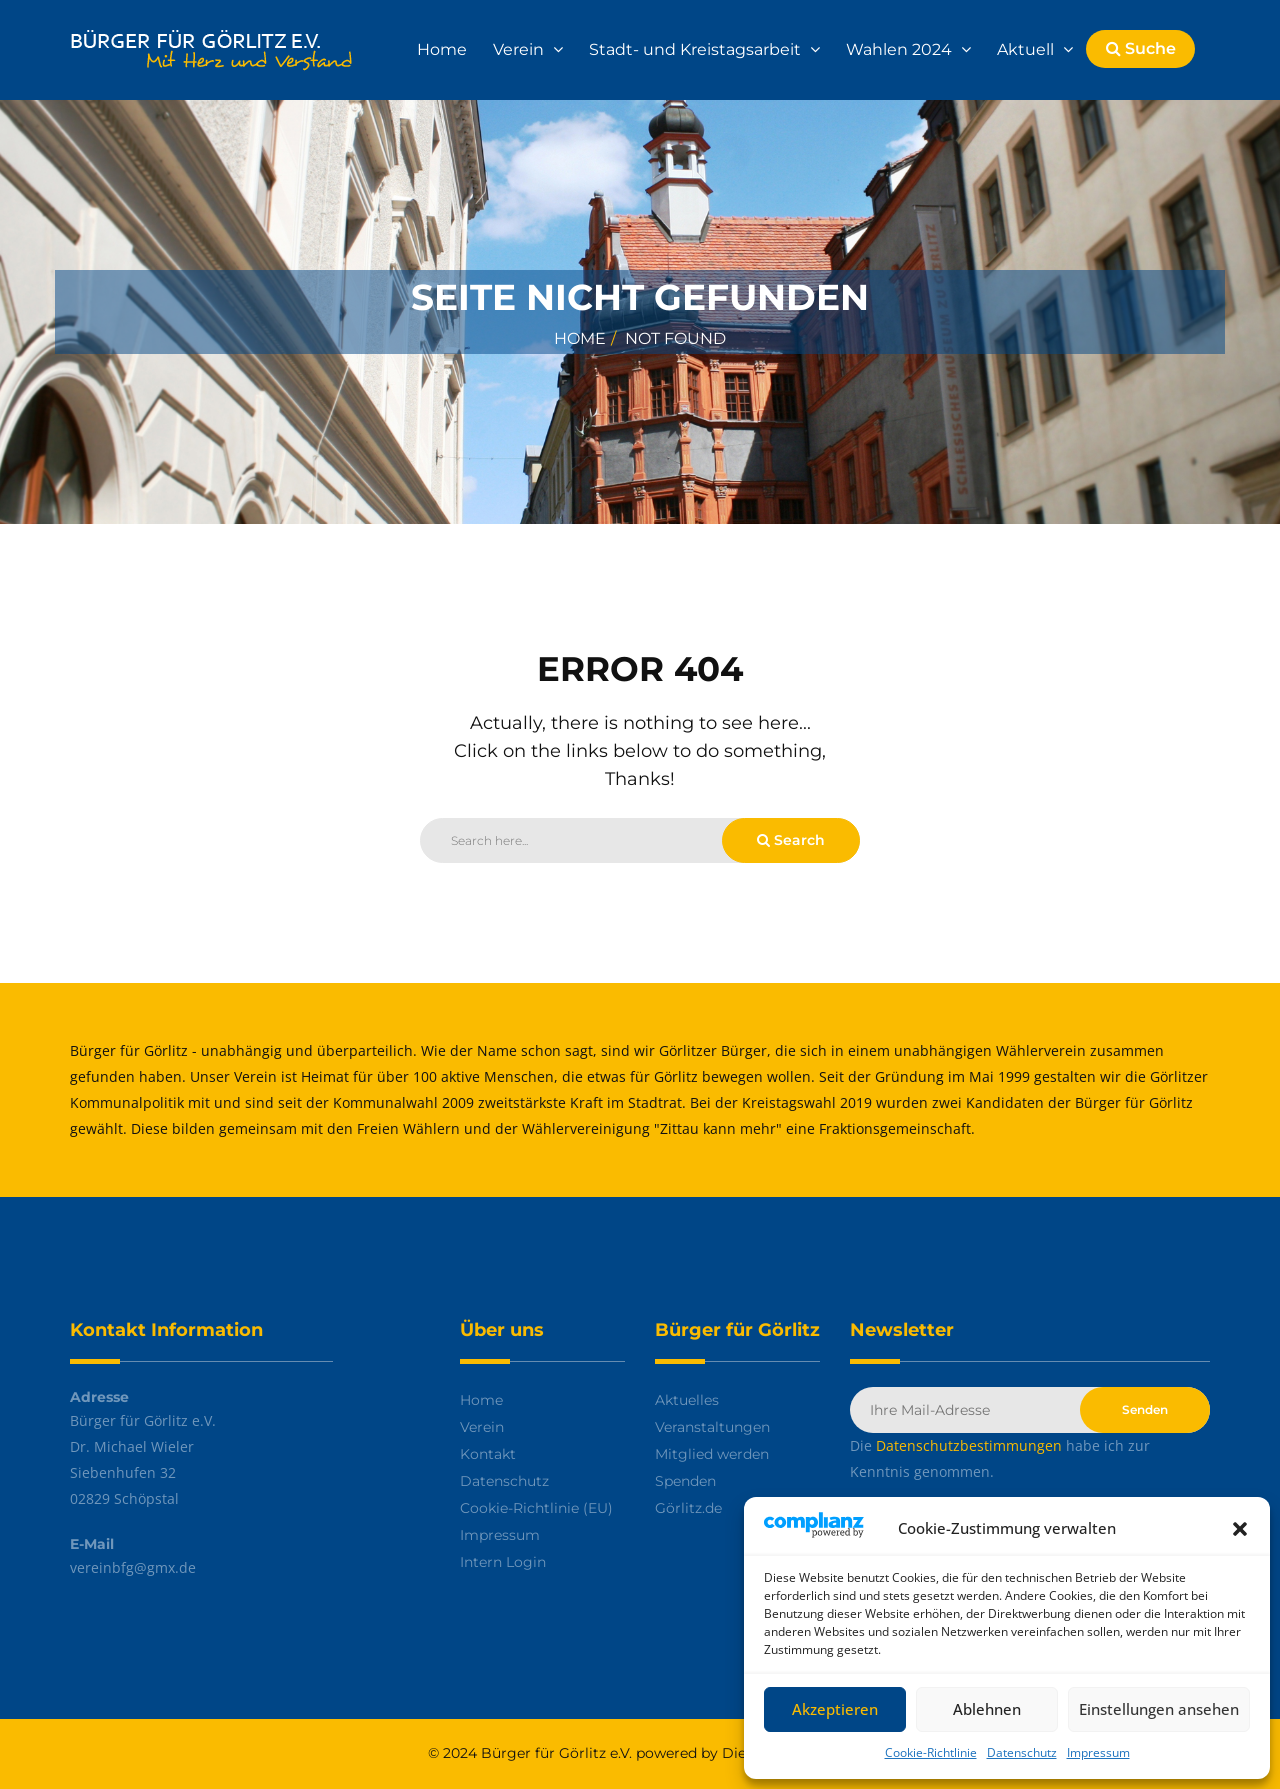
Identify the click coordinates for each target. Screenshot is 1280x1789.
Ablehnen (987, 1709)
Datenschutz (1022, 1752)
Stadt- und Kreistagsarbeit (697, 49)
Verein (520, 49)
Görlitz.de (688, 1508)
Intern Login (503, 1562)
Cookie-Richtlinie (931, 1752)
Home (442, 49)
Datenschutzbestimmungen (969, 1445)
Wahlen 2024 (901, 49)
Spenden (685, 1481)
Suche (1140, 48)
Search (791, 840)
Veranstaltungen (712, 1427)
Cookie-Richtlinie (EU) (536, 1508)
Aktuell (1027, 49)
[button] (1240, 1529)
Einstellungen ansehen (1159, 1709)
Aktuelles (687, 1400)
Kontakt (488, 1454)
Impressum (1098, 1752)
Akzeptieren (835, 1709)
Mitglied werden (712, 1454)
